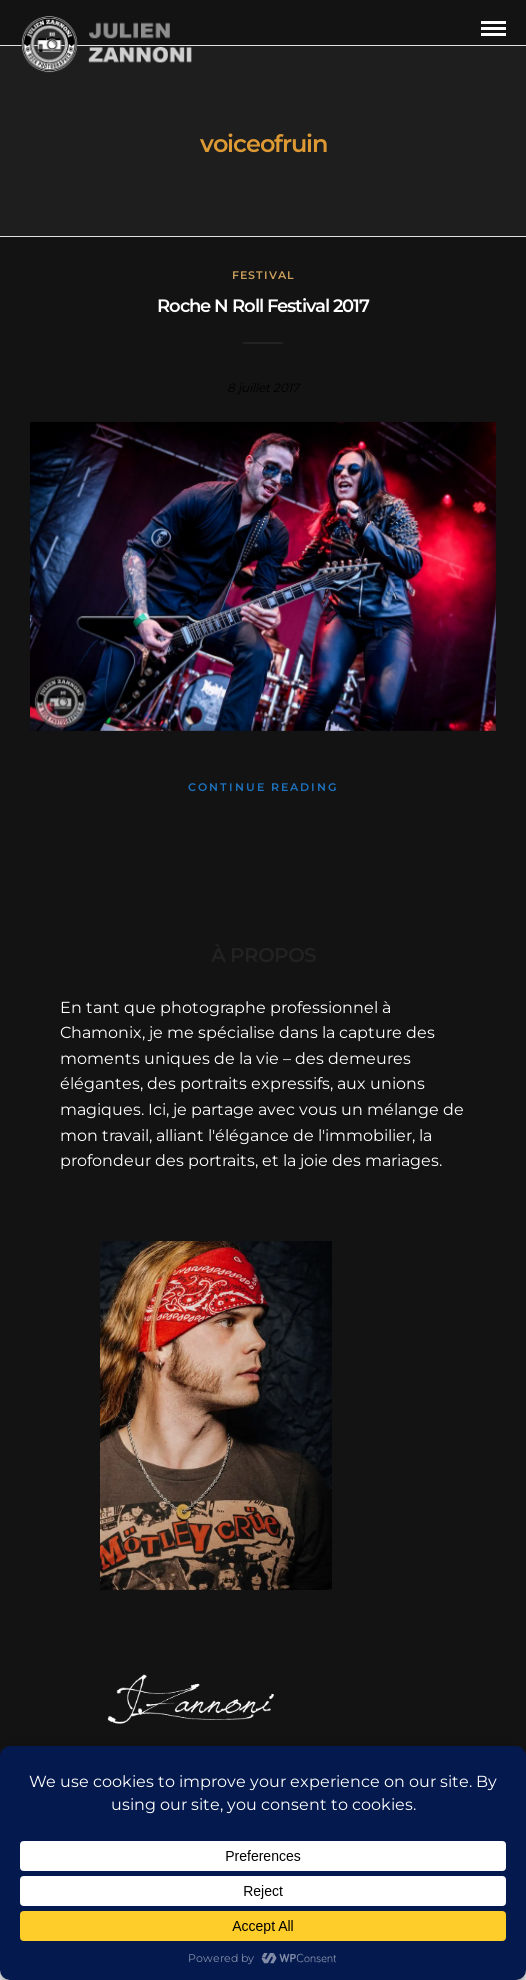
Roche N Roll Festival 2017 (263, 306)
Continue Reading (263, 787)
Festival (263, 275)
